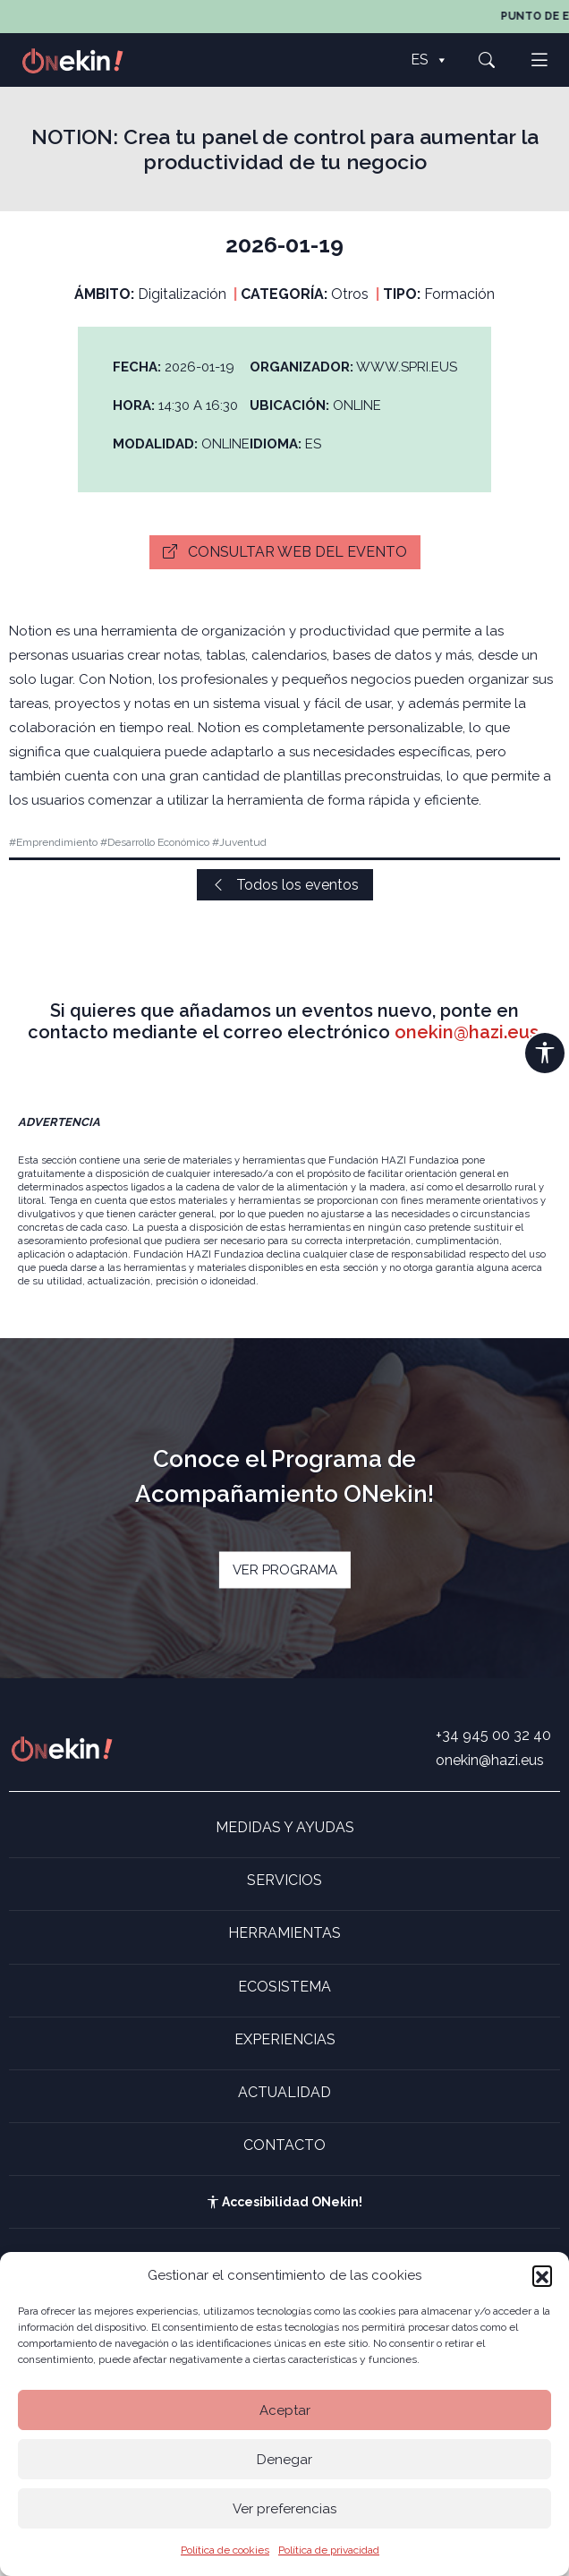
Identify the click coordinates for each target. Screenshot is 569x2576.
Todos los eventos (285, 884)
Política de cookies (225, 2550)
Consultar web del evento (285, 551)
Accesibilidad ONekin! (284, 2202)
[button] (542, 2275)
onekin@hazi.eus (467, 1032)
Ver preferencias (284, 2509)
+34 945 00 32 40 (493, 1735)
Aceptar (284, 2410)
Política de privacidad (328, 2550)
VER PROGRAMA (285, 1570)
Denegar (284, 2460)
